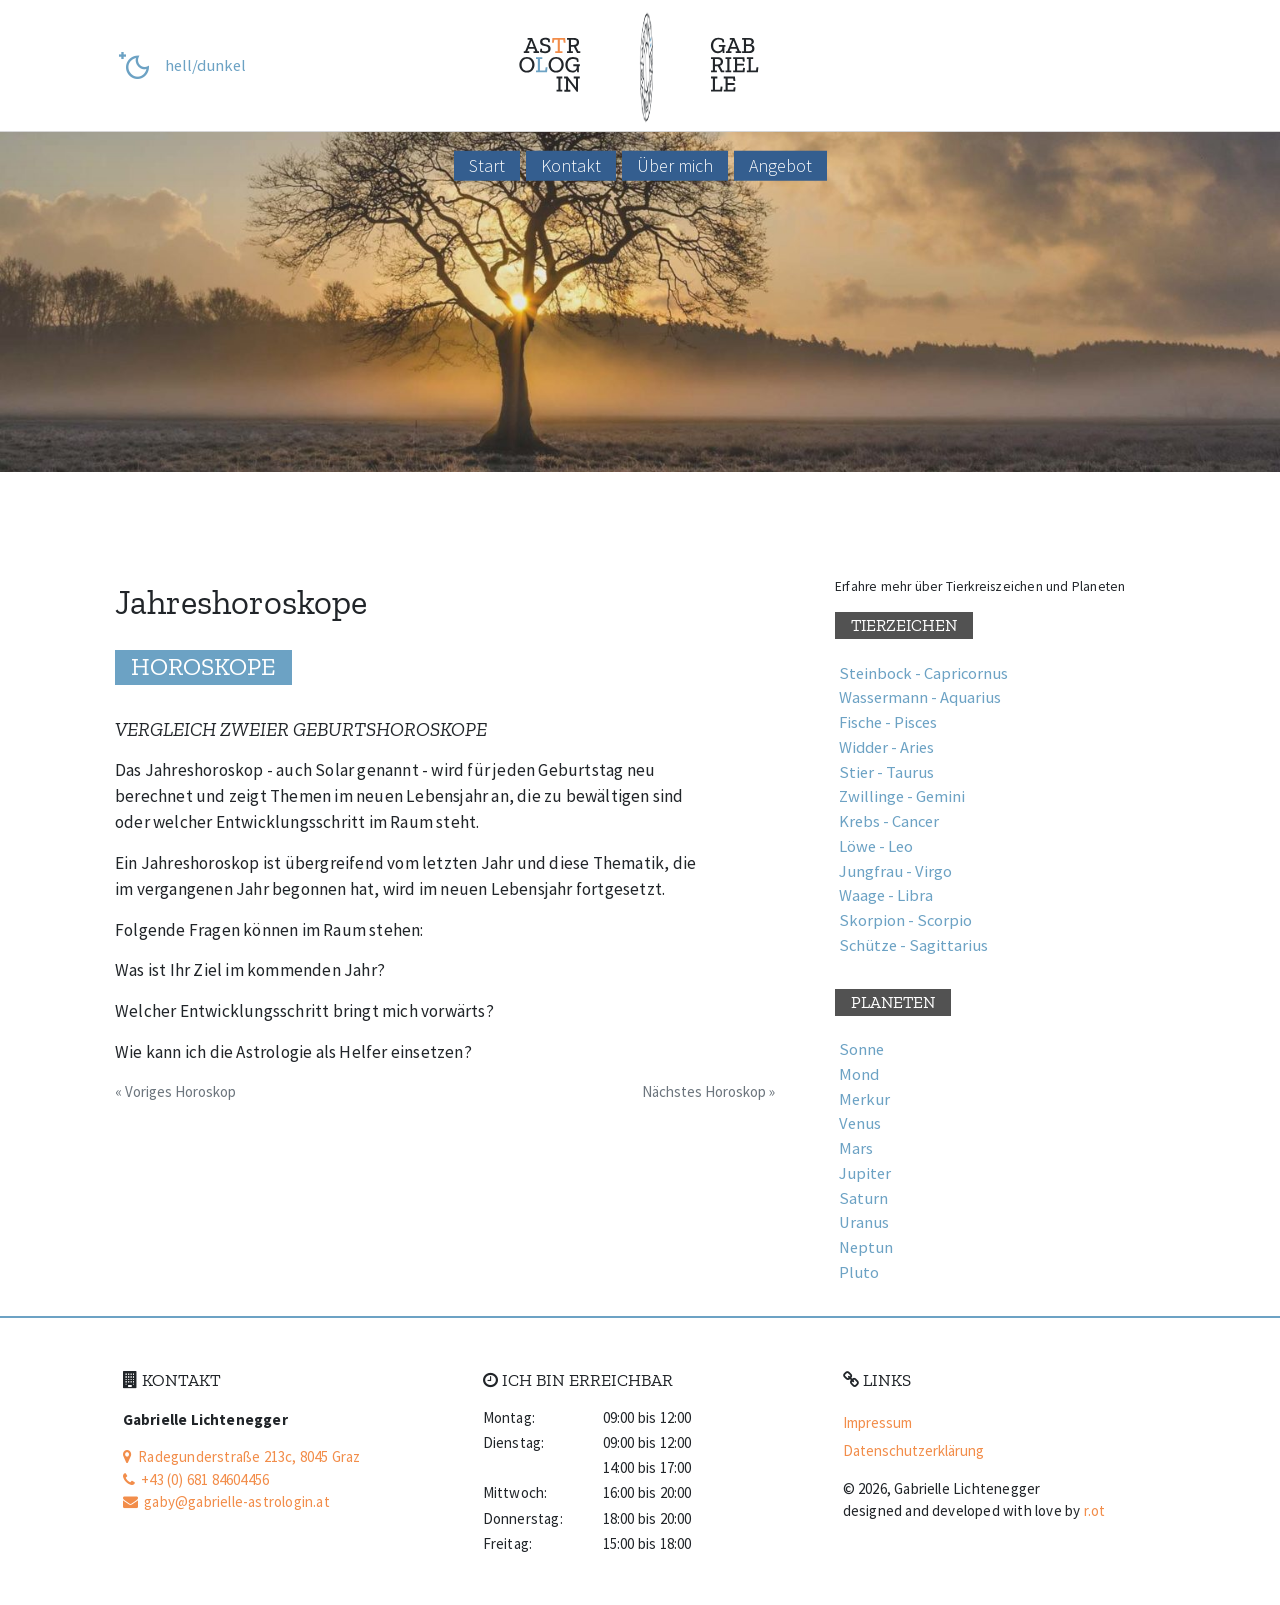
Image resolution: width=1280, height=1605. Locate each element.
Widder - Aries (886, 747)
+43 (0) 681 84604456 (196, 1479)
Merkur (864, 1099)
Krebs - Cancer (889, 821)
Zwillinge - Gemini (902, 796)
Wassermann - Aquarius (920, 697)
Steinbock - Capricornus (923, 673)
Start (487, 165)
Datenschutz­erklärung (913, 1450)
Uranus (864, 1222)
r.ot (1095, 1510)
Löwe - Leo (876, 846)
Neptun (866, 1247)
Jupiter (865, 1173)
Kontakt (571, 165)
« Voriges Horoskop (175, 1091)
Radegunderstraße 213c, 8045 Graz (242, 1456)
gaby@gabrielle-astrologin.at (226, 1501)
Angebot (780, 165)
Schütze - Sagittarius (913, 945)
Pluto (859, 1272)
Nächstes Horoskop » (708, 1091)
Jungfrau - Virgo (895, 871)
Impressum (877, 1422)
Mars (856, 1148)
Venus (860, 1123)
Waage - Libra (886, 895)
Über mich (675, 165)
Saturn (863, 1198)
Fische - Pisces (888, 722)
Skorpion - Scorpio (905, 920)
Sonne (861, 1049)
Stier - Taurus (886, 772)
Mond (859, 1074)
